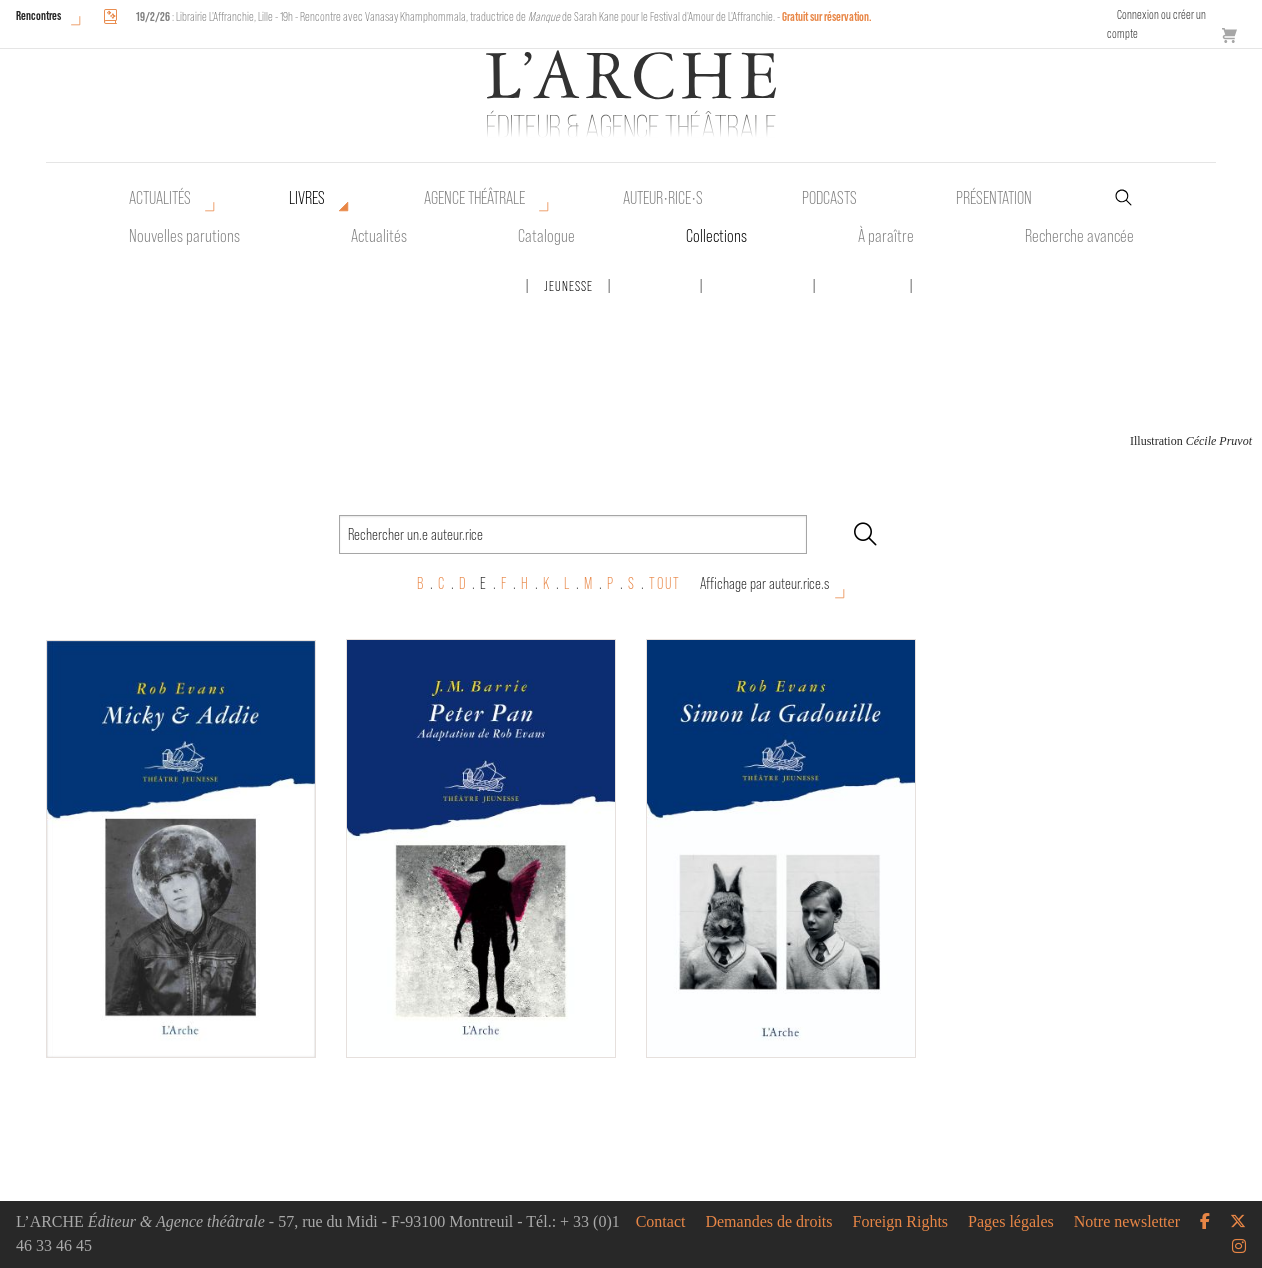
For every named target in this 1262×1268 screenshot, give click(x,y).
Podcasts (829, 198)
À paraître (886, 236)
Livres (307, 198)
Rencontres (38, 15)
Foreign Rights (901, 1222)
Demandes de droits (768, 1222)
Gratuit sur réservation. (827, 16)
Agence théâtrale (474, 198)
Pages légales (1011, 1222)
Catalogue (546, 236)
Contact (661, 1222)
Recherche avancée (1079, 236)
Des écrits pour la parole (439, 286)
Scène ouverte (758, 286)
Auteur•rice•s (663, 198)
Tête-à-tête (863, 286)
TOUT (665, 583)
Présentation (994, 198)
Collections (716, 236)
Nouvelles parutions (184, 236)
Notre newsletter (1127, 1222)
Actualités (160, 198)
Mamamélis (655, 286)
